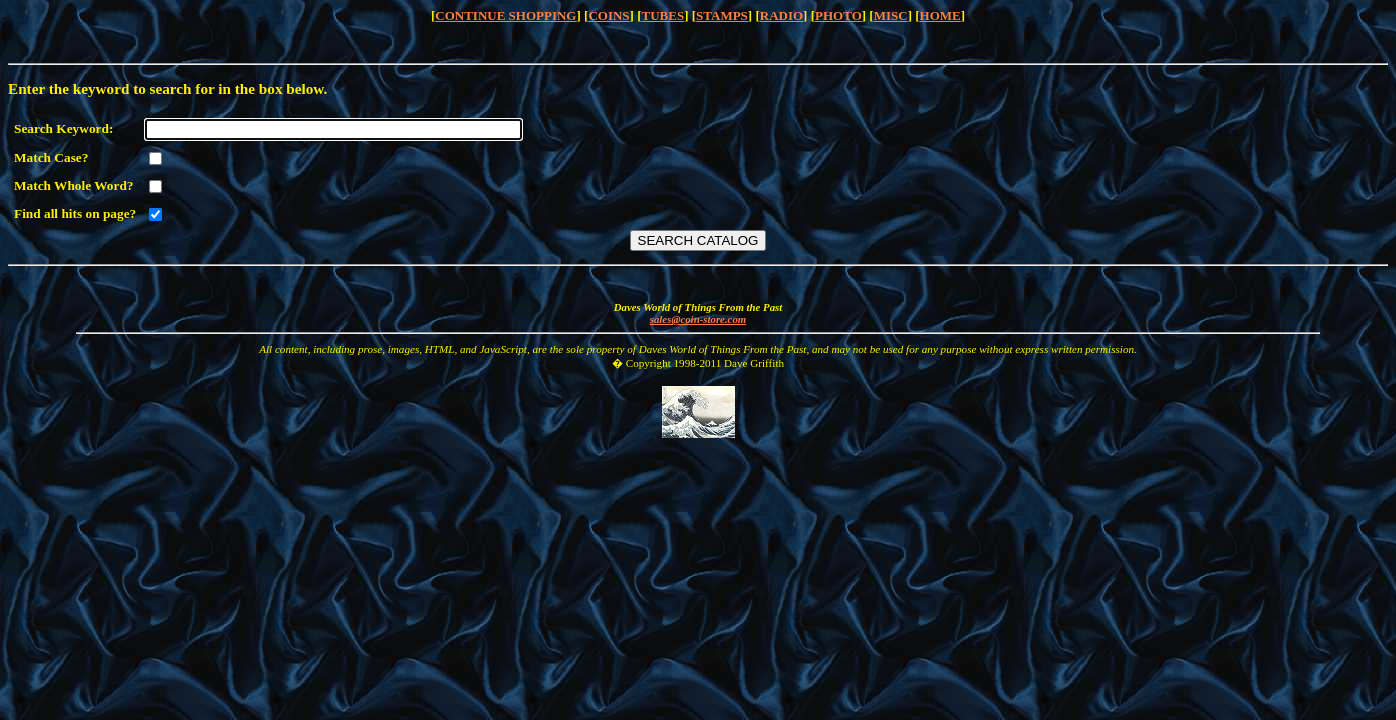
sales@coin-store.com (698, 319)
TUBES (663, 15)
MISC (891, 15)
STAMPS (722, 15)
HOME (940, 15)
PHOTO (838, 15)
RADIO (781, 15)
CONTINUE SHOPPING (505, 15)
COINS (608, 15)
